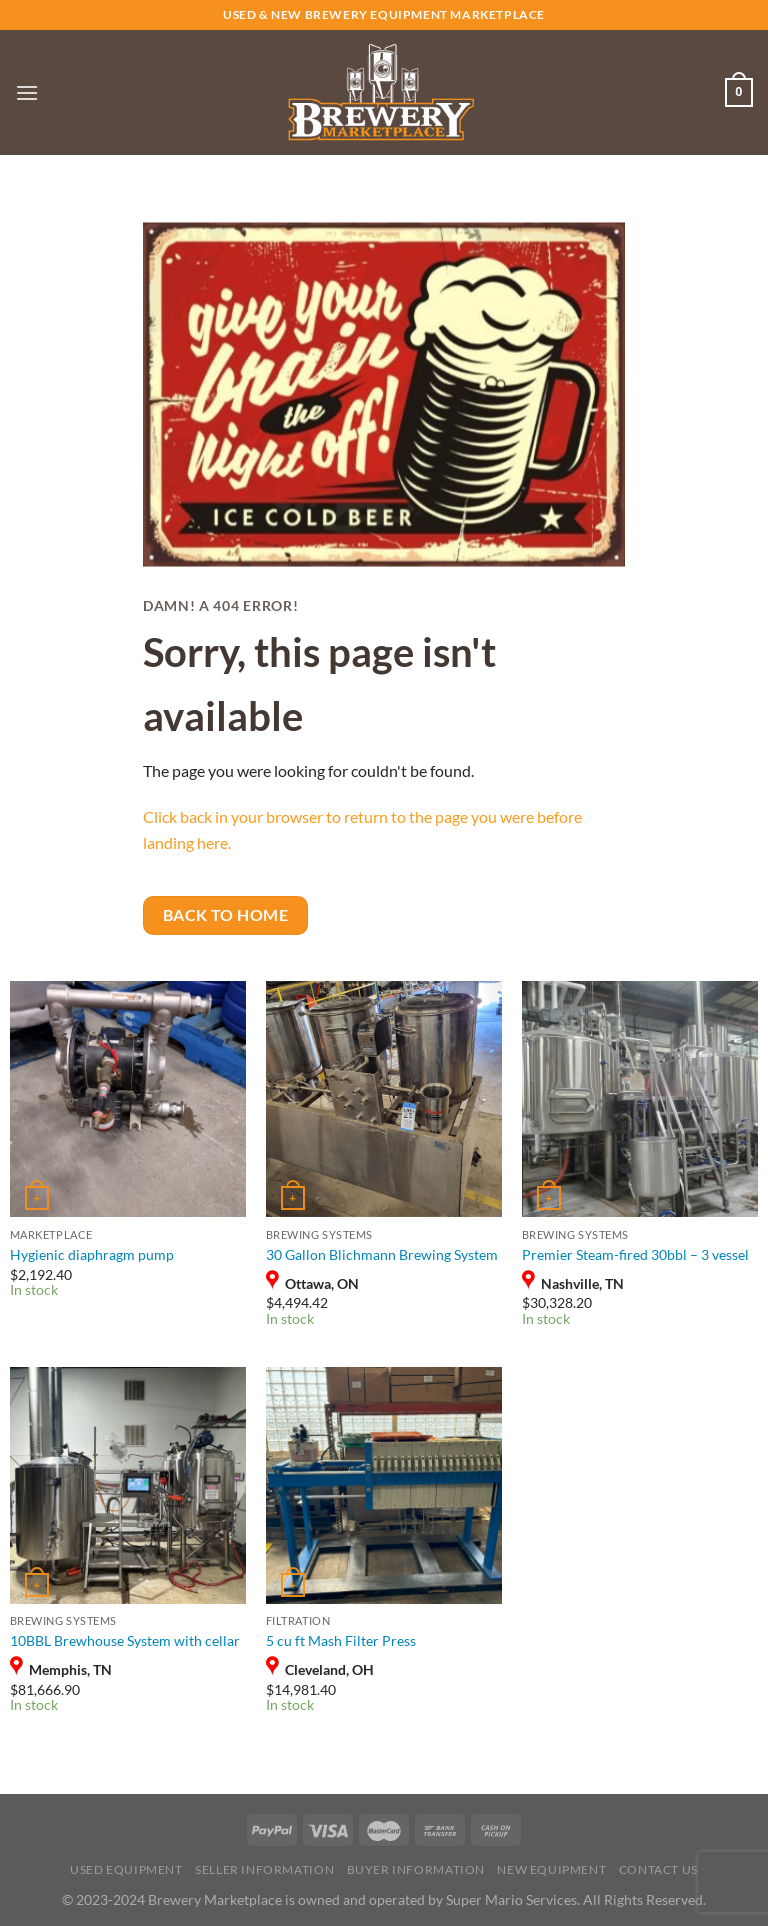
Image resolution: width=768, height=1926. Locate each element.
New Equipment (551, 1869)
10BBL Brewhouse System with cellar (125, 1640)
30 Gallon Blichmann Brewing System (382, 1254)
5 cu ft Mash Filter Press (341, 1640)
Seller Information (264, 1869)
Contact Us (658, 1869)
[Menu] (27, 92)
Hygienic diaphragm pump (92, 1254)
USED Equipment (126, 1869)
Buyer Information (416, 1869)
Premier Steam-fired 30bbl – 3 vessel (635, 1254)
